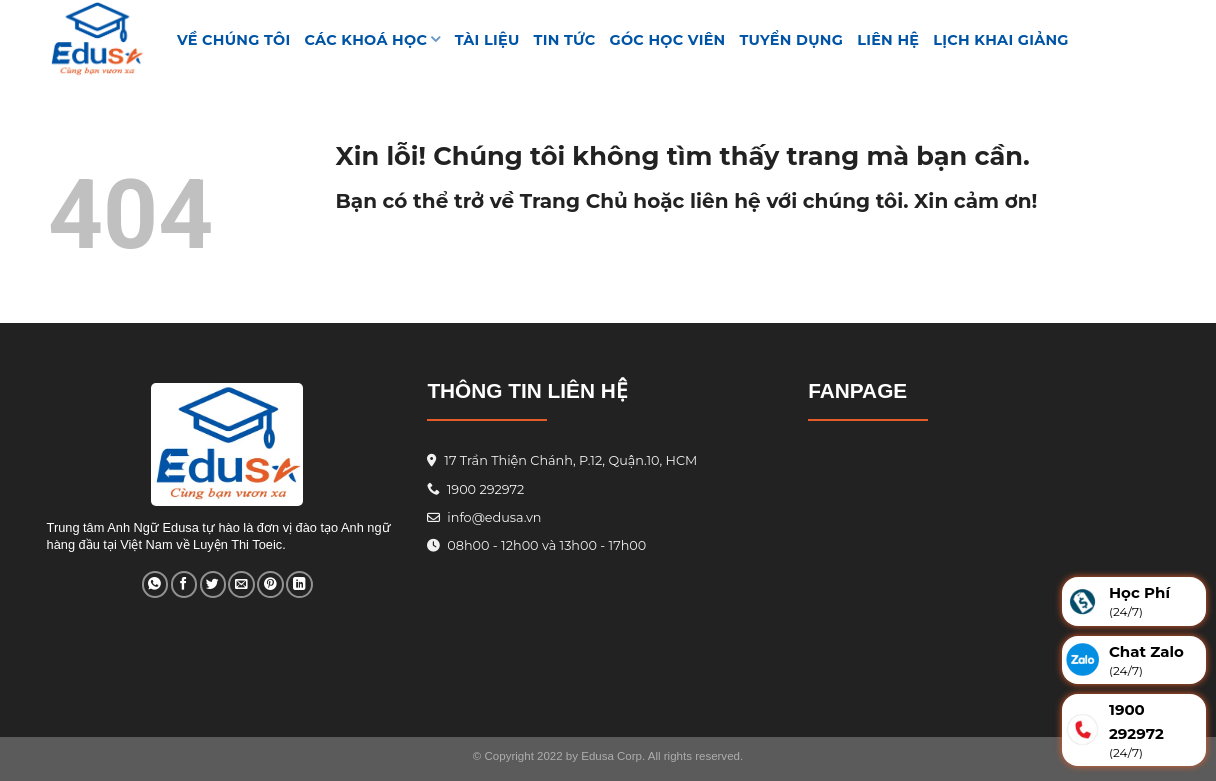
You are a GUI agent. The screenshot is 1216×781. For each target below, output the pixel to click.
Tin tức (565, 40)
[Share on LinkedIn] (299, 584)
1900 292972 (475, 489)
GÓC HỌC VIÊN (668, 40)
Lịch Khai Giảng (1001, 40)
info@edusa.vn (493, 517)
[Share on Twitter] (213, 584)
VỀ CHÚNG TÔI (234, 40)
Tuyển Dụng (792, 40)
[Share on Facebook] (184, 584)
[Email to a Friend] (241, 584)
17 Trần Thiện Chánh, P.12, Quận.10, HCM (569, 460)
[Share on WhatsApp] (155, 584)
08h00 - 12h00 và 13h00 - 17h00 (545, 545)
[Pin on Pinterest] (270, 584)
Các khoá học (373, 39)
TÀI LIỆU (487, 40)
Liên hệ (888, 40)
